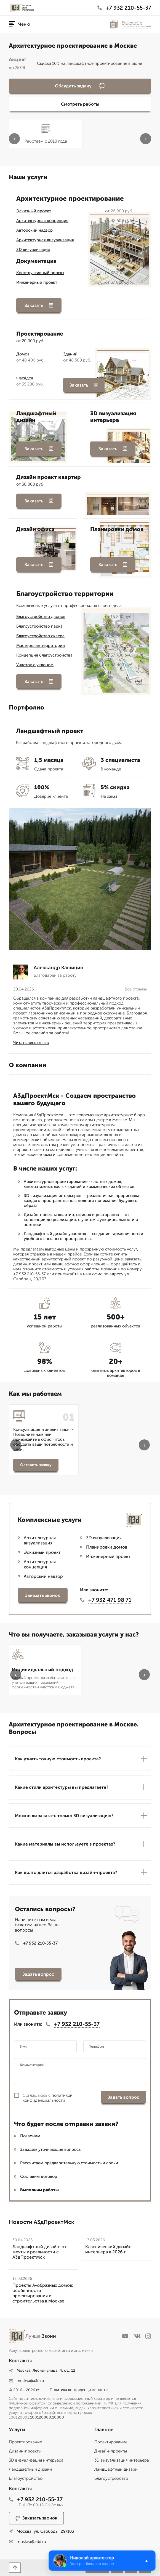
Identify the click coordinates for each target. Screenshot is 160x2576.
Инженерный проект (36, 282)
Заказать (39, 305)
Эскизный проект (33, 210)
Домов (23, 354)
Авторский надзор (34, 230)
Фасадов (24, 378)
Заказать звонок (42, 1595)
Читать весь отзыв (31, 1042)
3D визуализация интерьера (36, 2460)
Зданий (70, 354)
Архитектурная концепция (42, 220)
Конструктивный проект (40, 272)
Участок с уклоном (35, 664)
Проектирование (25, 2442)
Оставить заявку (36, 1465)
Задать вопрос (38, 1974)
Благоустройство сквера (40, 635)
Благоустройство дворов (40, 616)
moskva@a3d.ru (26, 2380)
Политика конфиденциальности (79, 2389)
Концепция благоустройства (44, 655)
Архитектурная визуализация (45, 239)
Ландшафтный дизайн (30, 2469)
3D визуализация (33, 249)
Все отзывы (136, 989)
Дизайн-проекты (25, 2451)
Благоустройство (25, 2478)
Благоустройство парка (39, 626)
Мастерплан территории (40, 645)
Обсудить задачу (80, 86)
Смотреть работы (80, 104)
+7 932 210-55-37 (124, 7)
